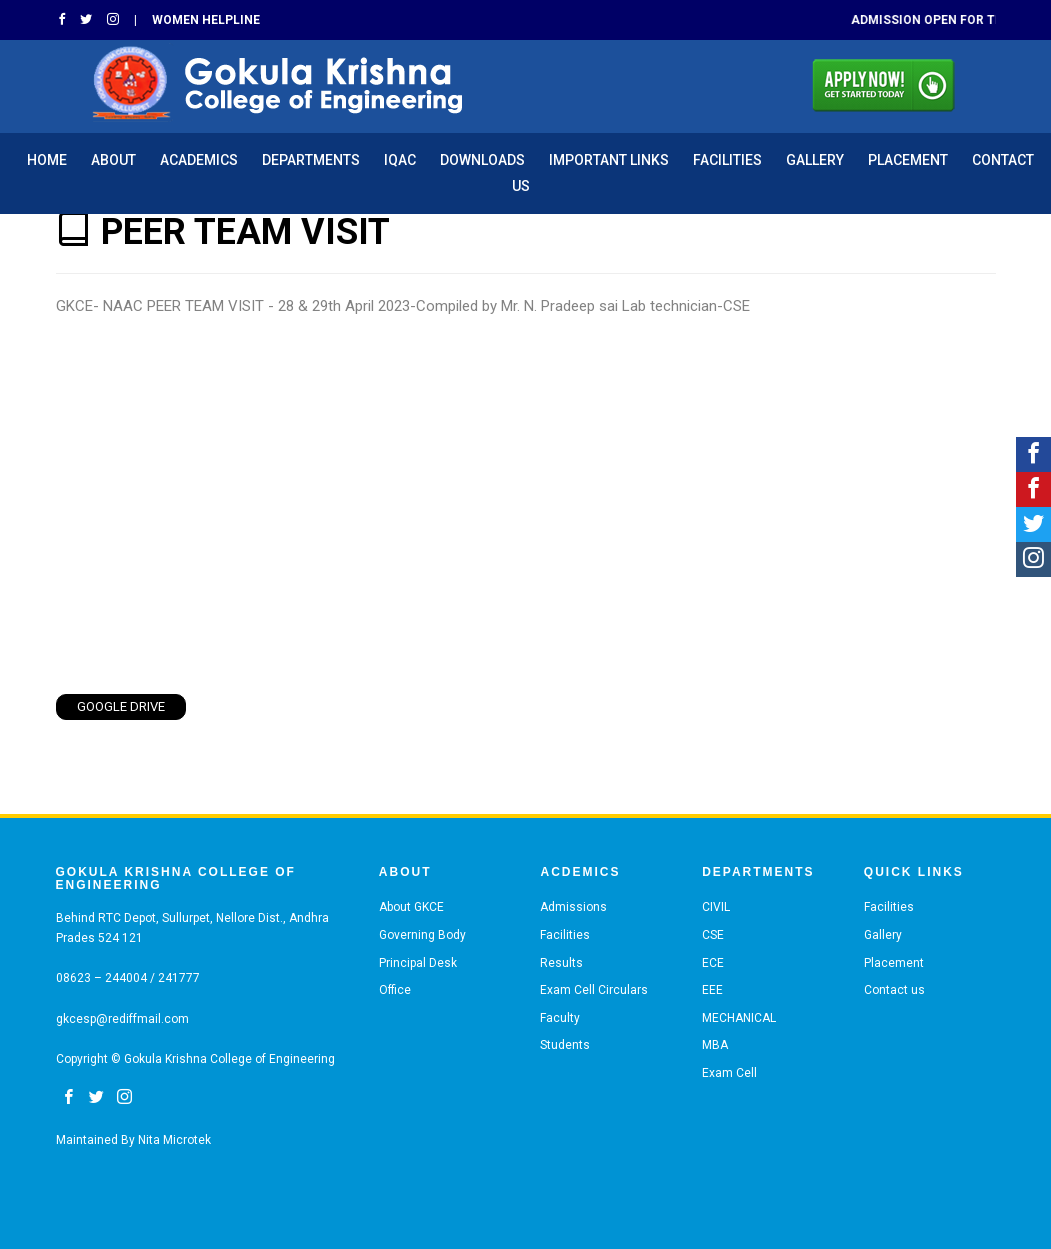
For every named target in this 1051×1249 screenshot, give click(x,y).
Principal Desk (418, 963)
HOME (47, 160)
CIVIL (716, 907)
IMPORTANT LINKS (609, 160)
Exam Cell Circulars (594, 990)
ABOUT (113, 160)
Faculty (560, 1018)
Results (561, 963)
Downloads (482, 160)
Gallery (815, 160)
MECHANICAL (739, 1018)
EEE (712, 990)
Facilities (727, 160)
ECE (713, 963)
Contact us (894, 990)
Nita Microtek (174, 1140)
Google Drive (121, 706)
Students (565, 1045)
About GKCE (411, 907)
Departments (311, 160)
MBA (715, 1045)
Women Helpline (206, 20)
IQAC (400, 160)
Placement (908, 160)
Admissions (573, 907)
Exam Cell (729, 1073)
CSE (713, 935)
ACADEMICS (199, 160)
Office (395, 990)
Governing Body (422, 935)
